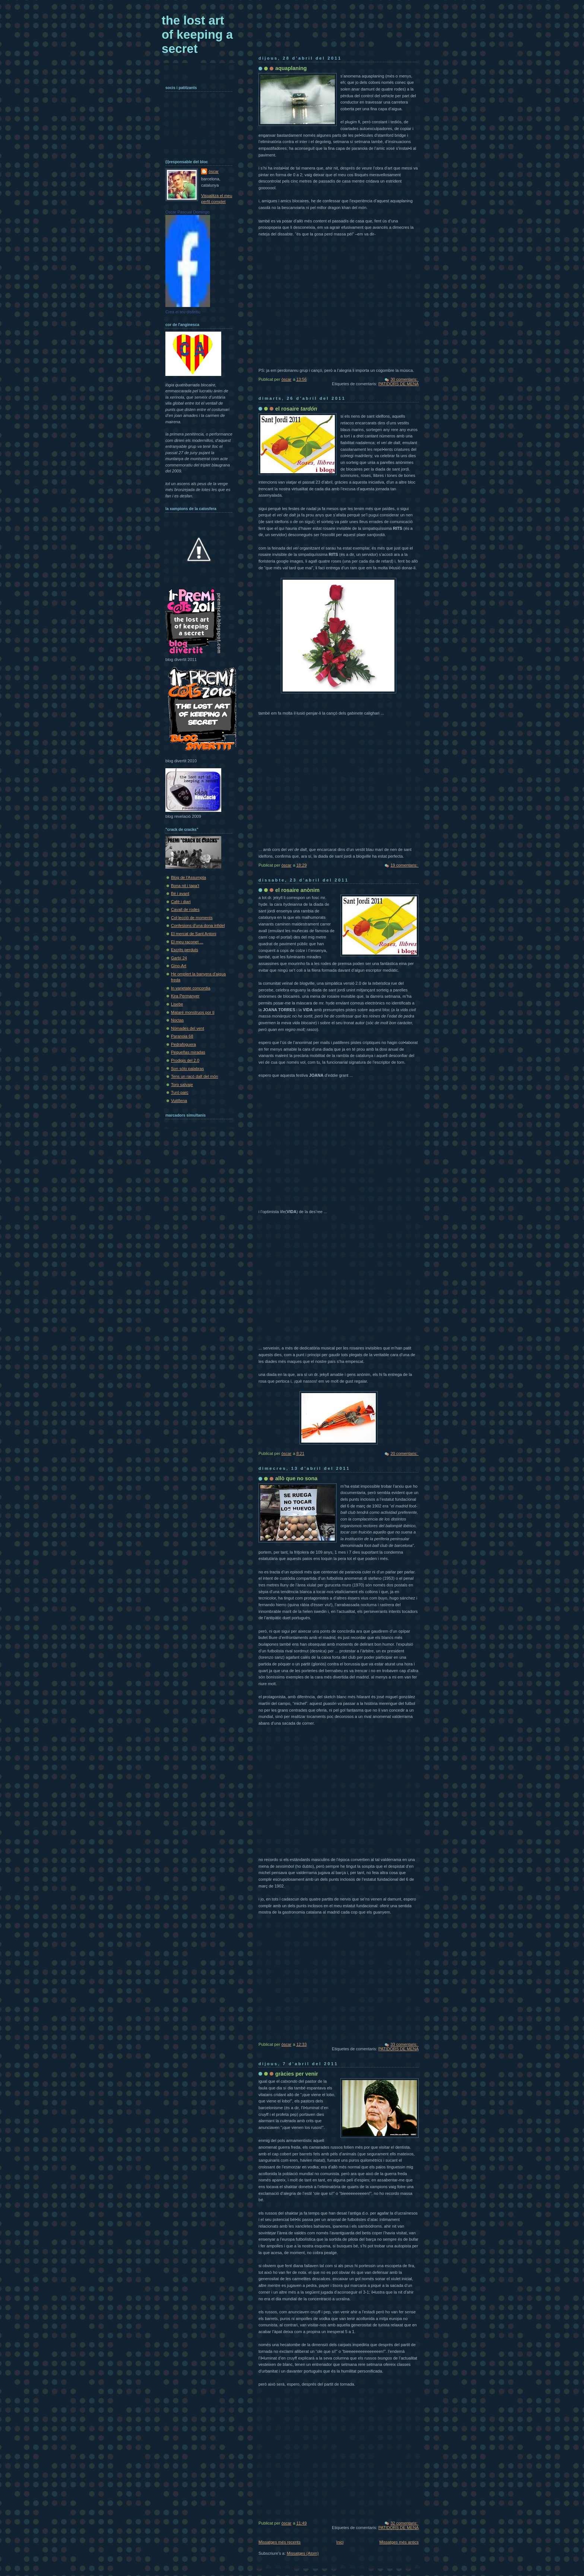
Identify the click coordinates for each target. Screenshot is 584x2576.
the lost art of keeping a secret (197, 34)
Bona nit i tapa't (185, 885)
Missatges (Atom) (303, 2553)
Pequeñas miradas (188, 1052)
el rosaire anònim (297, 890)
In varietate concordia (190, 988)
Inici (340, 2542)
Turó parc (179, 1092)
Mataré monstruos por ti (193, 1012)
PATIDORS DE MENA (398, 384)
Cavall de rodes (185, 909)
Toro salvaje (182, 1084)
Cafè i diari (181, 901)
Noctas (177, 1020)
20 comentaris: (404, 1453)
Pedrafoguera (183, 1044)
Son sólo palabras (187, 1068)
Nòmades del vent (187, 1028)
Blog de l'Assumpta (188, 877)
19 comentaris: (404, 865)
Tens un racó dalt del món (194, 1076)
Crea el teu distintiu (182, 312)
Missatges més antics (399, 2542)
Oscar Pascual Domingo (187, 212)
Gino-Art (178, 965)
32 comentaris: (404, 2523)
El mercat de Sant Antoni (193, 933)
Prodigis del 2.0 (185, 1060)
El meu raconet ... (187, 942)
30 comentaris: (404, 379)
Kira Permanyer (185, 996)
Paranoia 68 (182, 1036)
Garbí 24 (179, 958)
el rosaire (296, 409)
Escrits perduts (184, 949)
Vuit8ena (179, 1100)
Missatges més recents (279, 2542)
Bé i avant (180, 893)
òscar (214, 171)
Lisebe (177, 1004)
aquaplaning (291, 68)
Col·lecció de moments (192, 917)
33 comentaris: (404, 2044)
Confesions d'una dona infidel (198, 925)
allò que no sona (296, 1478)
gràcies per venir (296, 2074)
